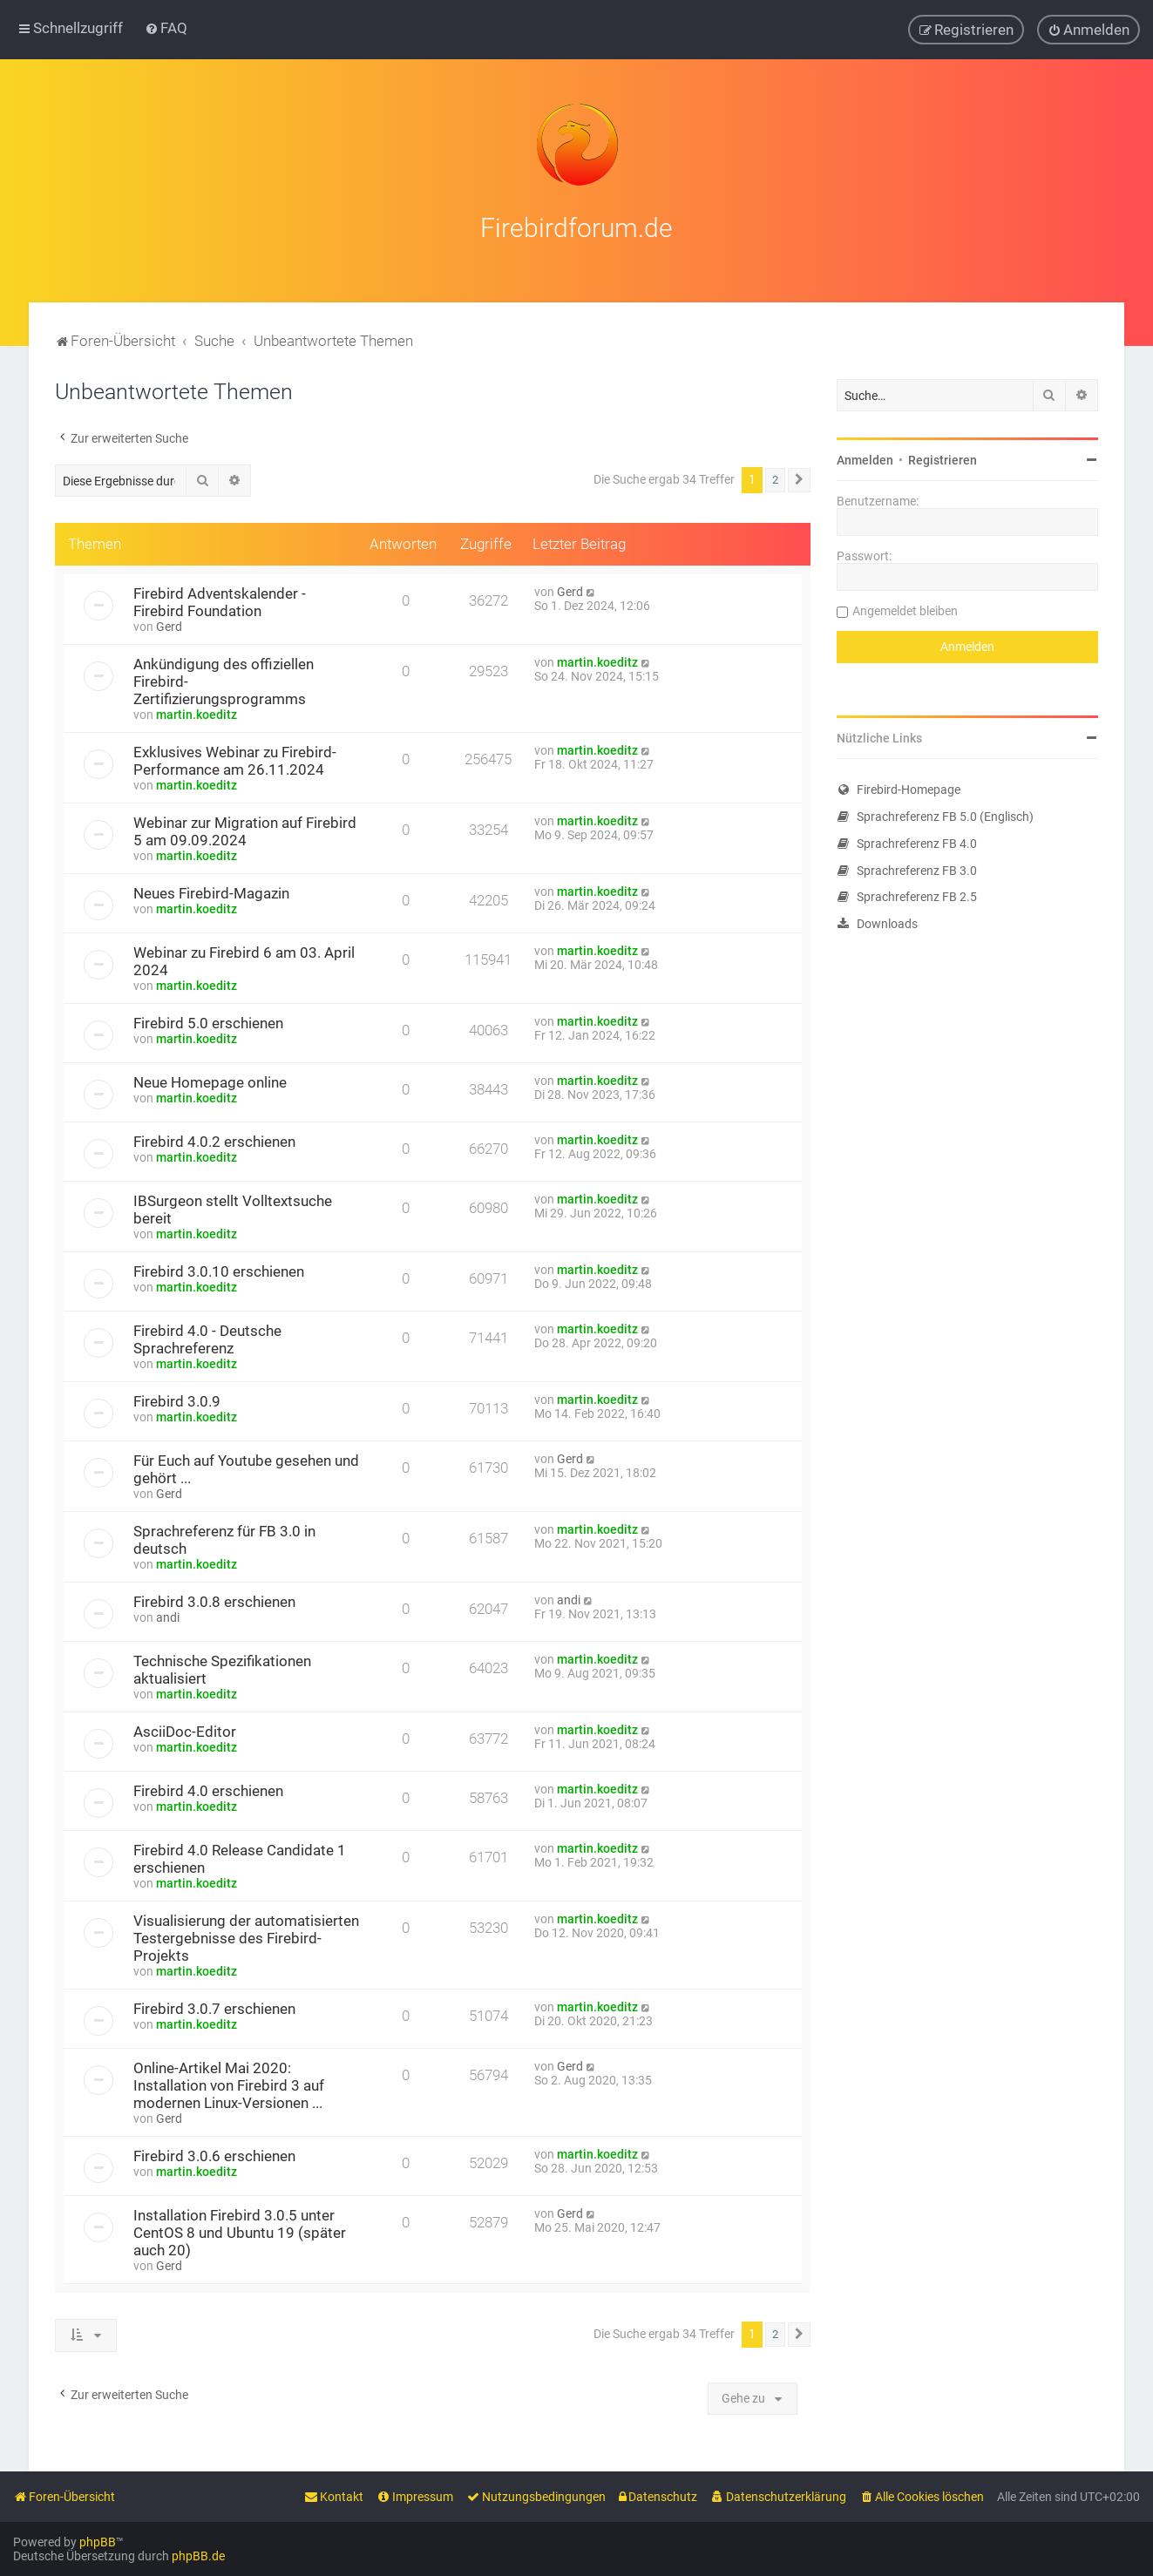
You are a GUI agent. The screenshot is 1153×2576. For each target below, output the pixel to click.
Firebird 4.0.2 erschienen (214, 1140)
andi (168, 1616)
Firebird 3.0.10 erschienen (218, 1269)
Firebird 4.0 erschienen (208, 1789)
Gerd (169, 625)
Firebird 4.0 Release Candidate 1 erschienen (239, 1857)
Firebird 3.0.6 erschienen (214, 2154)
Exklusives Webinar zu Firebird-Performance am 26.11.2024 (234, 759)
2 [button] (775, 478)
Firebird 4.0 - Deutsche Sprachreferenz (207, 1337)
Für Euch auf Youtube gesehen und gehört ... (246, 1467)
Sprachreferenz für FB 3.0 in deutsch (224, 1538)
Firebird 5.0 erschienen (208, 1021)
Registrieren (942, 458)
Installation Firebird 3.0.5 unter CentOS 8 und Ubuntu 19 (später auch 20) (239, 2231)
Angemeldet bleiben (905, 609)
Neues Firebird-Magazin (211, 891)
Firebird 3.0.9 (176, 1399)
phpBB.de (198, 2556)
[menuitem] (166, 28)
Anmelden (865, 458)
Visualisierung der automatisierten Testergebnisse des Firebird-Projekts (246, 1936)
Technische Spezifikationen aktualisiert (222, 1668)
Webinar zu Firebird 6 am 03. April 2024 (244, 959)
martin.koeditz (196, 713)
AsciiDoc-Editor (184, 1730)
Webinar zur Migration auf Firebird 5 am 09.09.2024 (244, 829)
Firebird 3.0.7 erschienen (214, 2007)
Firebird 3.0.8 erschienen (214, 1600)
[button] (799, 478)
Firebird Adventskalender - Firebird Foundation (219, 600)
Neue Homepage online (210, 1080)
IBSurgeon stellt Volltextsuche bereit (232, 1207)
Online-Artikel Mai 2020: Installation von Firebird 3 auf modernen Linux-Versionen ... (228, 2083)
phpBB (97, 2542)
